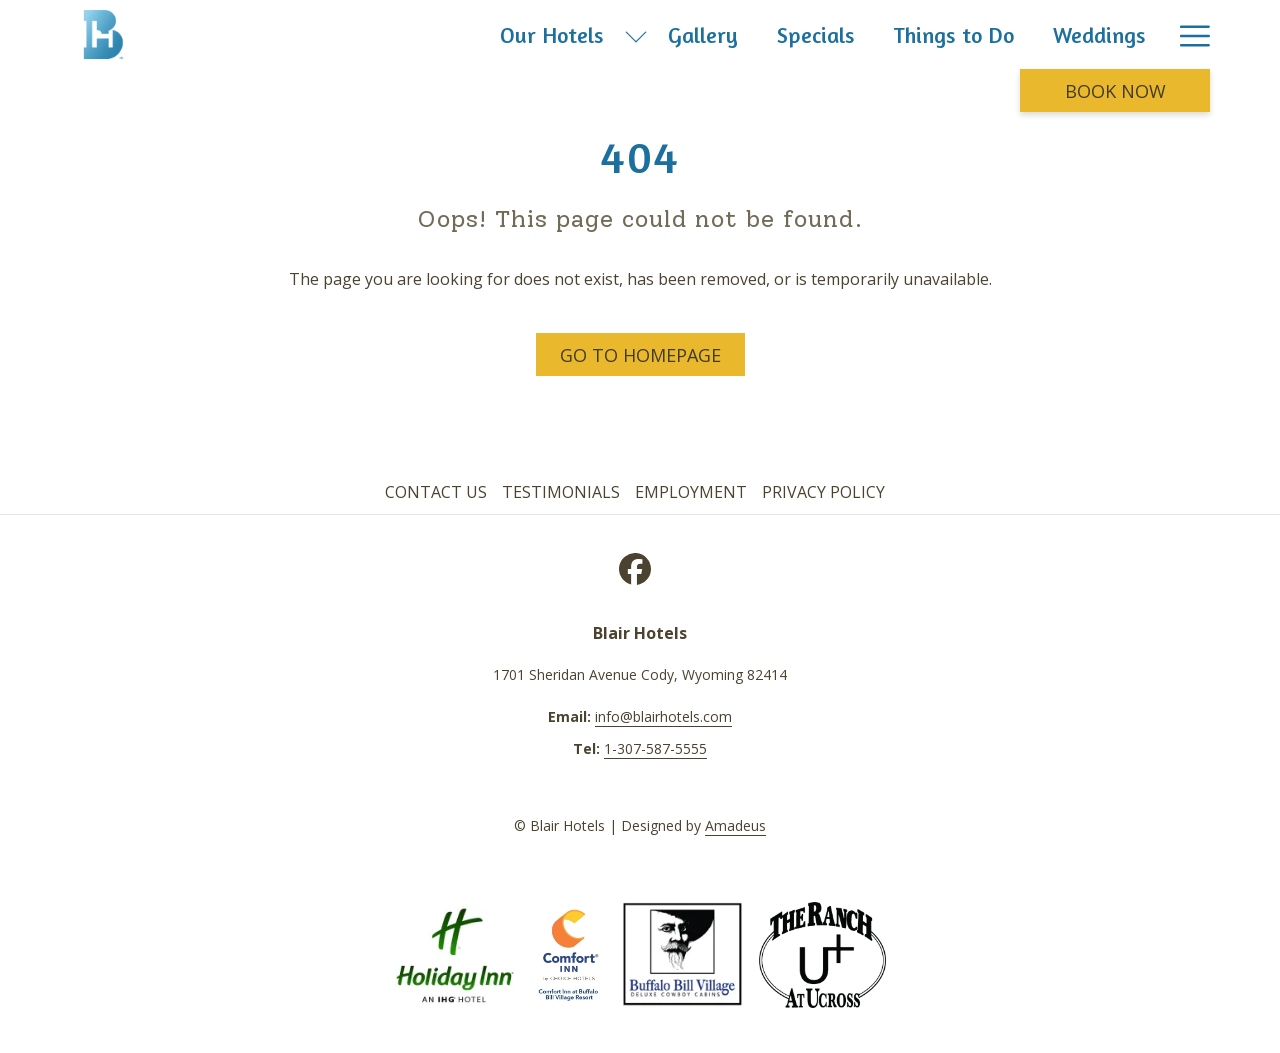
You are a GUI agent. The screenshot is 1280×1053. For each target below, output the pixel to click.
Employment (691, 492)
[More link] (1187, 34)
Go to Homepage (640, 355)
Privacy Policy (823, 492)
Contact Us (436, 492)
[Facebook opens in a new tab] (635, 565)
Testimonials (561, 492)
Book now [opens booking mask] (1115, 91)
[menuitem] (552, 34)
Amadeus (735, 825)
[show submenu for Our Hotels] (636, 34)
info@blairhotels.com (663, 716)
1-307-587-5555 (655, 748)
